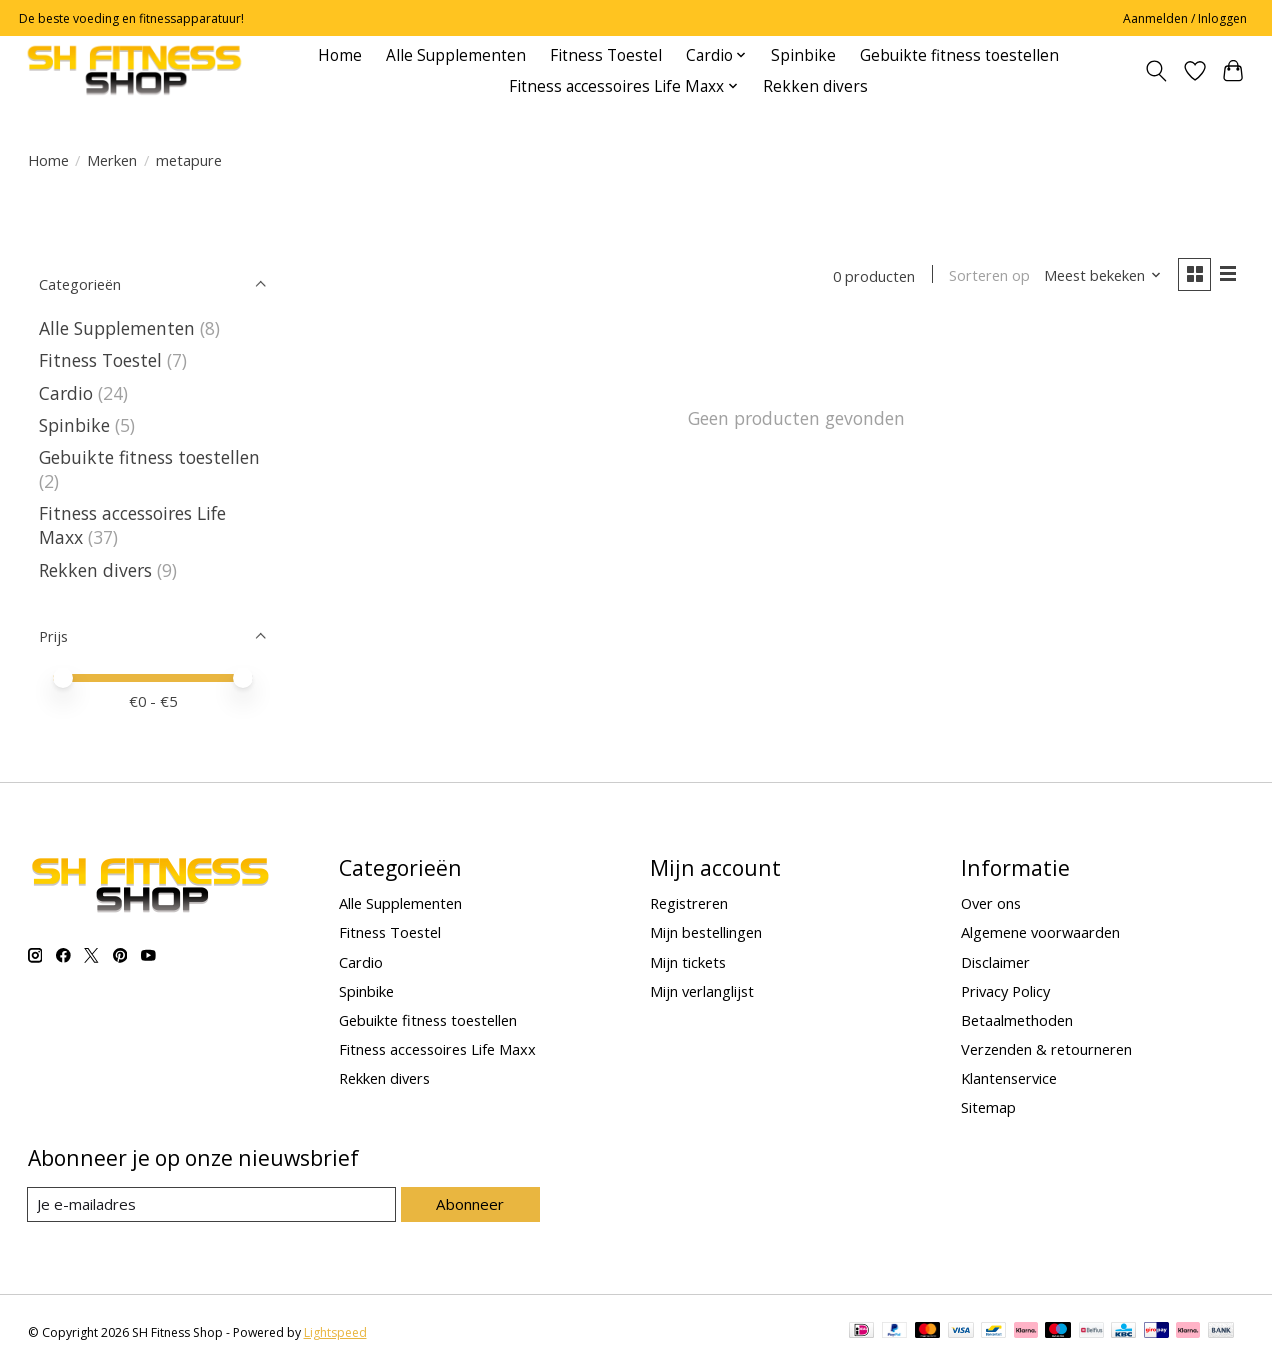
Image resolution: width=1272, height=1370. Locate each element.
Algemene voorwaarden (1040, 932)
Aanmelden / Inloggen (1185, 18)
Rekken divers (815, 86)
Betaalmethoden (1017, 1020)
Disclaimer (995, 962)
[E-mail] (212, 1205)
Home (340, 55)
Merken (112, 160)
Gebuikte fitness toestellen (959, 55)
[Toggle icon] (1155, 71)
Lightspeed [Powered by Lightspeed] (335, 1332)
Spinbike (803, 55)
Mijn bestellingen (706, 932)
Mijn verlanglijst (702, 991)
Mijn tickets (688, 962)
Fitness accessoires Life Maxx (437, 1049)
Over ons (991, 903)
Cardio (68, 393)
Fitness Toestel (606, 55)
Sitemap (988, 1107)
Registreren (689, 903)
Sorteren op (987, 276)
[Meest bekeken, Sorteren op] (1100, 276)
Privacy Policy (1005, 991)
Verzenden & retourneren (1046, 1049)
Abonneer (470, 1204)
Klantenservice (1009, 1078)
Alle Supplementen (456, 55)
